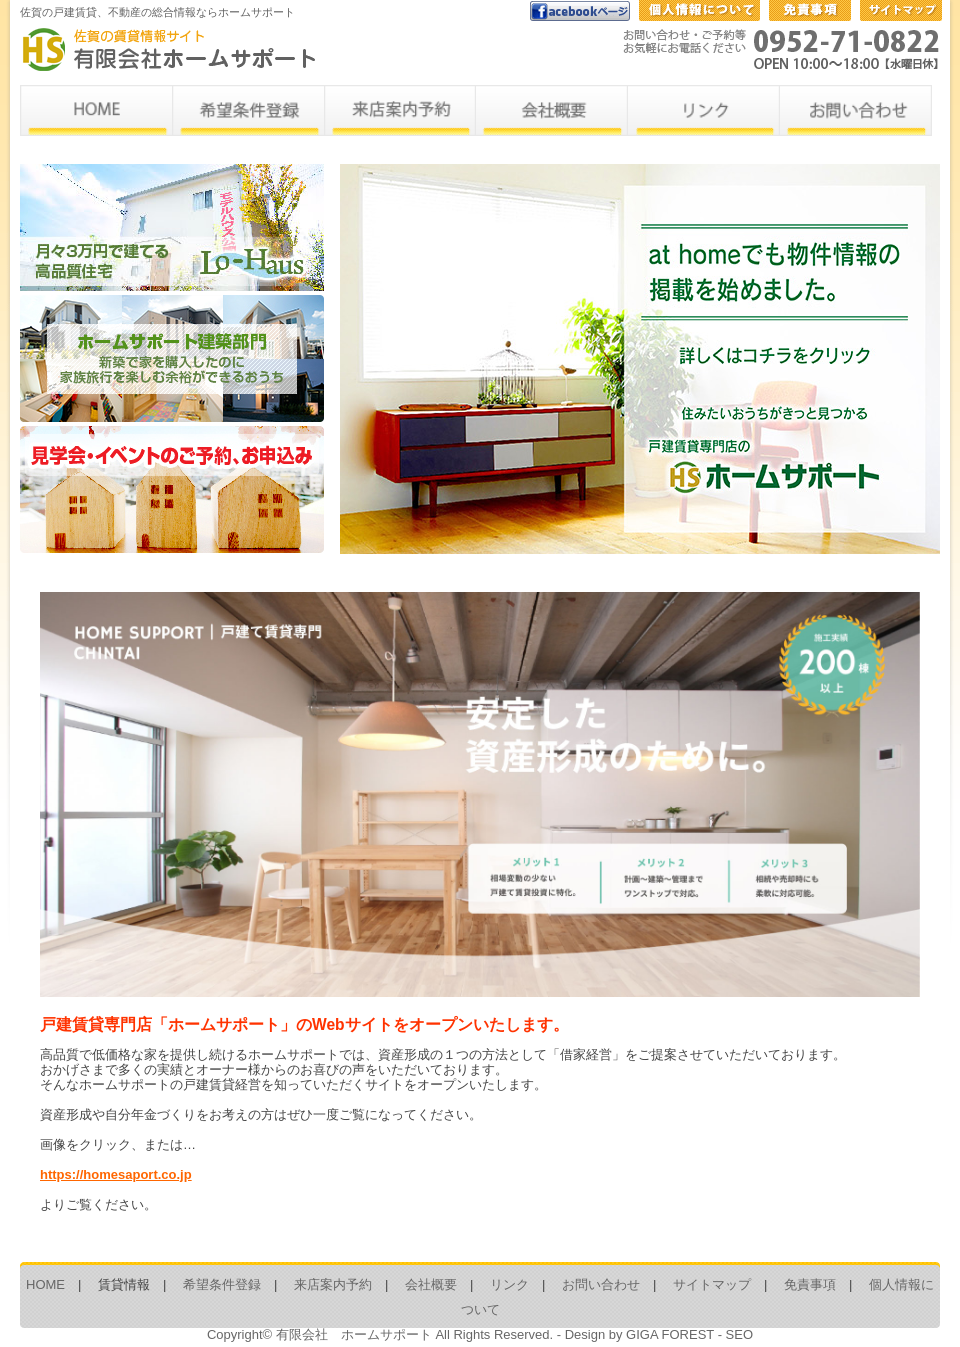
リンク (509, 1284)
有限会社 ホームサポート (354, 1334)
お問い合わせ (601, 1284)
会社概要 (431, 1284)
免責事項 (810, 1284)
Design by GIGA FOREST (639, 1334)
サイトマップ (712, 1284)
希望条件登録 (222, 1284)
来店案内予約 (333, 1284)
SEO (739, 1334)
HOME (45, 1284)
